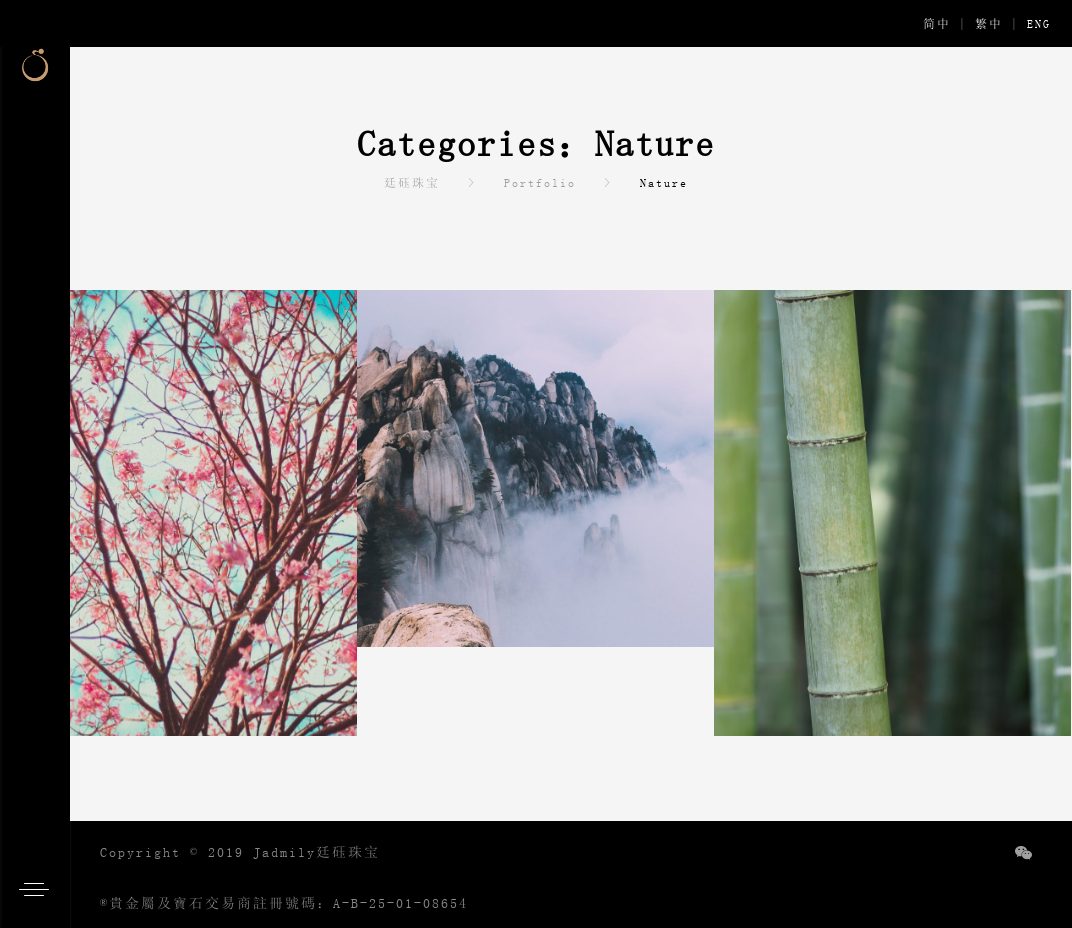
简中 (937, 24)
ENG (1039, 24)
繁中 (989, 24)
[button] (40, 888)
